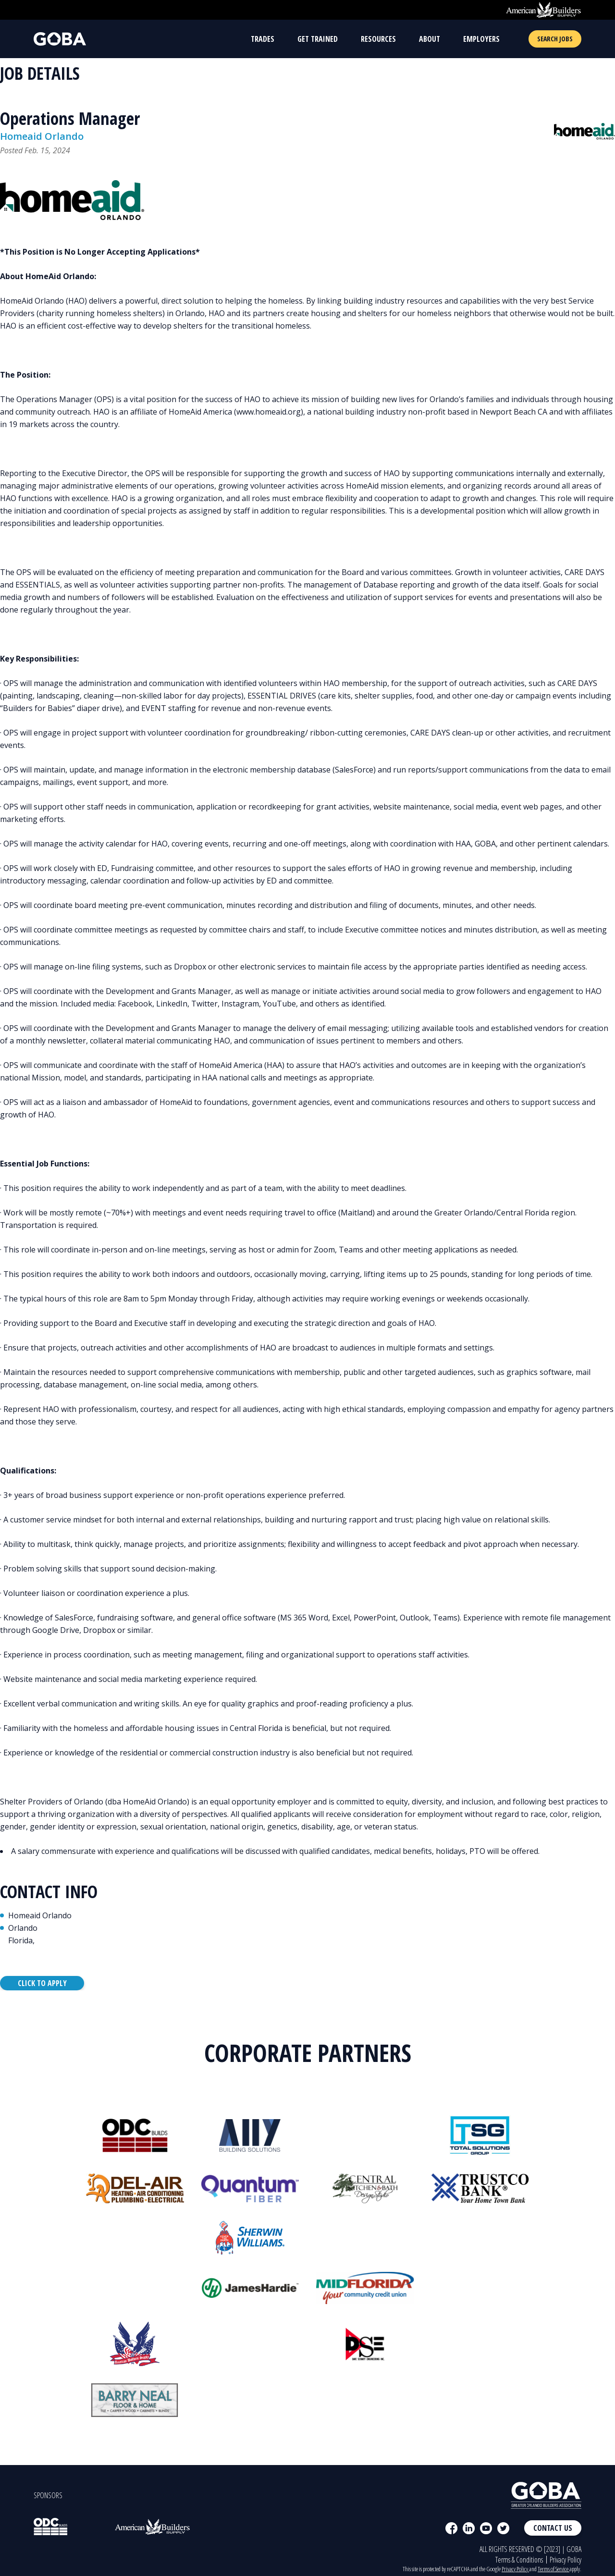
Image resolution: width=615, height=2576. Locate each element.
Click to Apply (42, 1983)
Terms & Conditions (519, 2559)
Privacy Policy (565, 2559)
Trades (262, 39)
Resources (378, 39)
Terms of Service (553, 2568)
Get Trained (317, 39)
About (429, 39)
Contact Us (552, 2528)
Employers (481, 39)
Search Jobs (555, 38)
